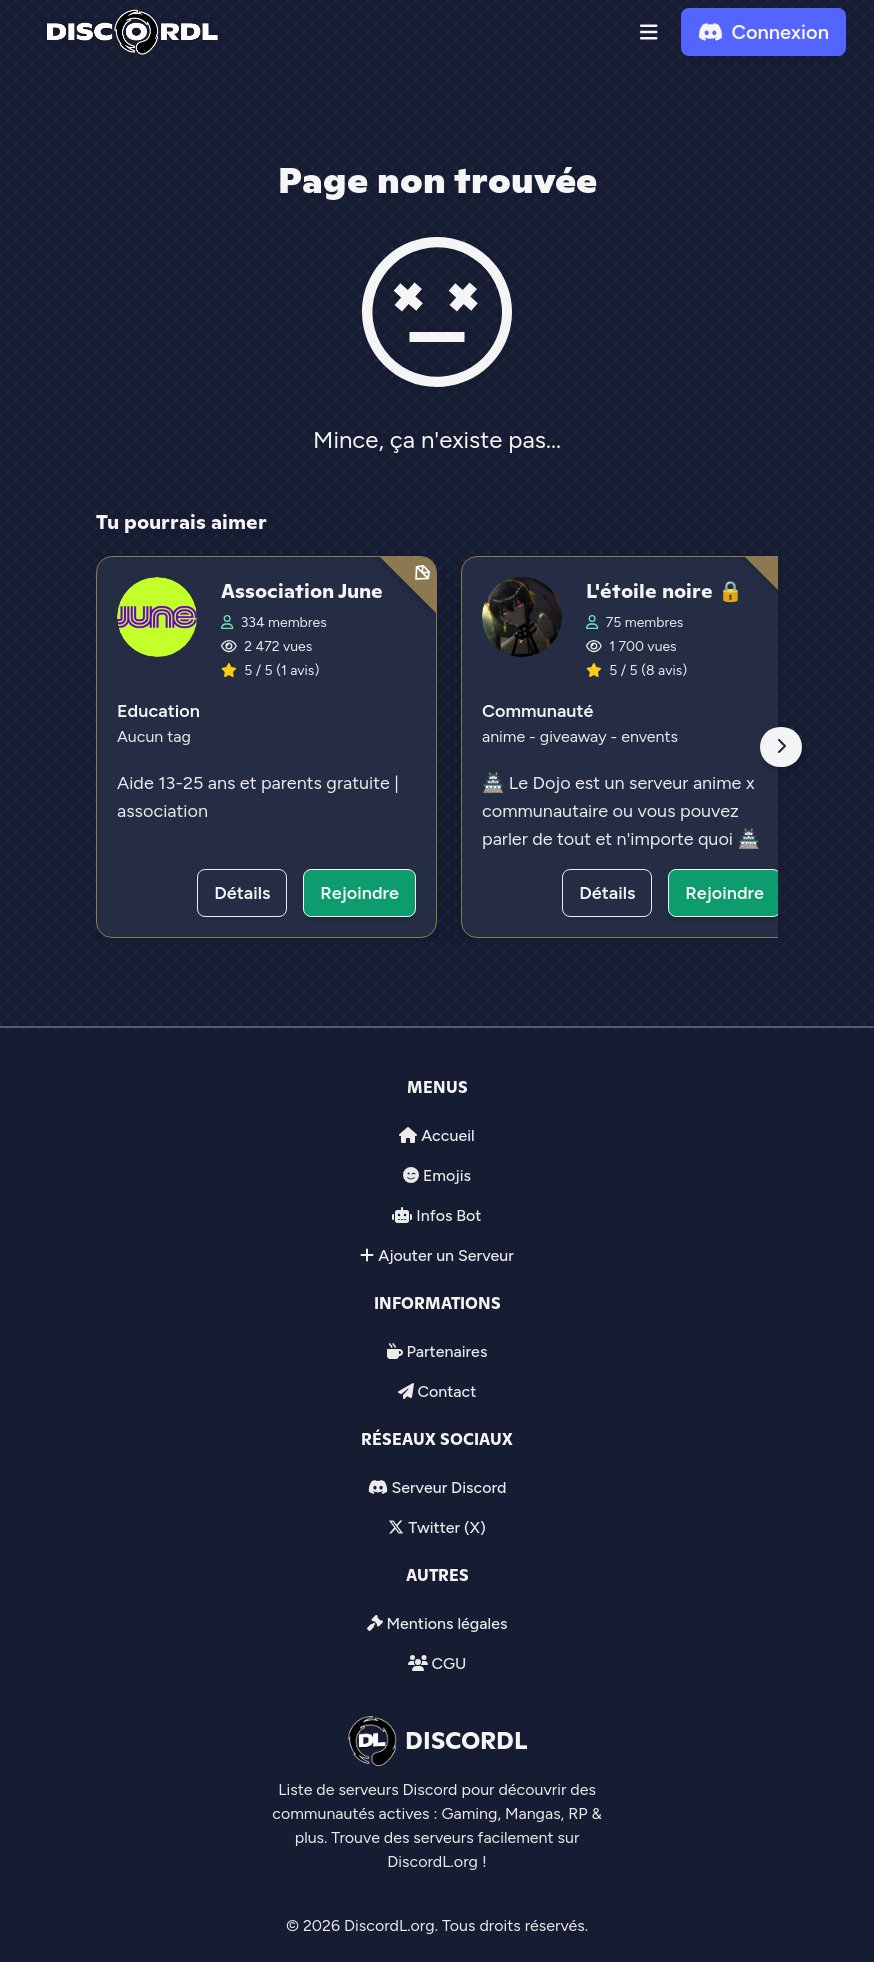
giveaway (575, 736)
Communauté (537, 711)
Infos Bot (448, 1215)
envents (649, 736)
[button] (649, 32)
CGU (448, 1663)
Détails (242, 893)
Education (158, 711)
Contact (446, 1391)
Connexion (763, 32)
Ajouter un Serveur (446, 1255)
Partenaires (447, 1351)
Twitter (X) (446, 1527)
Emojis (447, 1175)
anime (505, 736)
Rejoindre (359, 893)
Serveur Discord (448, 1487)
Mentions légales (446, 1623)
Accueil (447, 1135)
